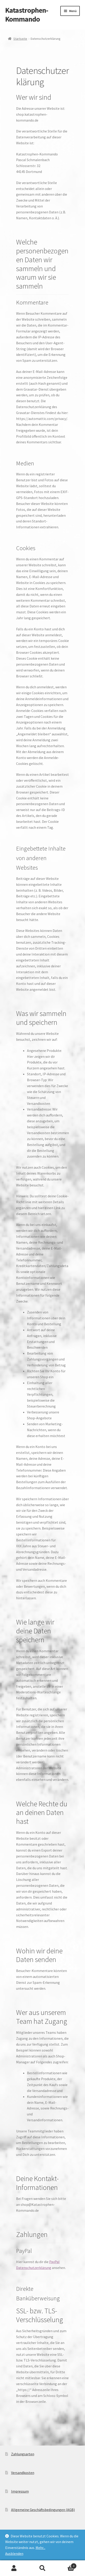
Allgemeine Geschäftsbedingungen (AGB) (43, 2509)
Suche (42, 2568)
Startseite (20, 39)
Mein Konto (14, 2568)
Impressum (20, 2491)
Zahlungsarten (22, 2454)
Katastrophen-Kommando (26, 15)
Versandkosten (22, 2472)
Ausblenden (14, 2553)
